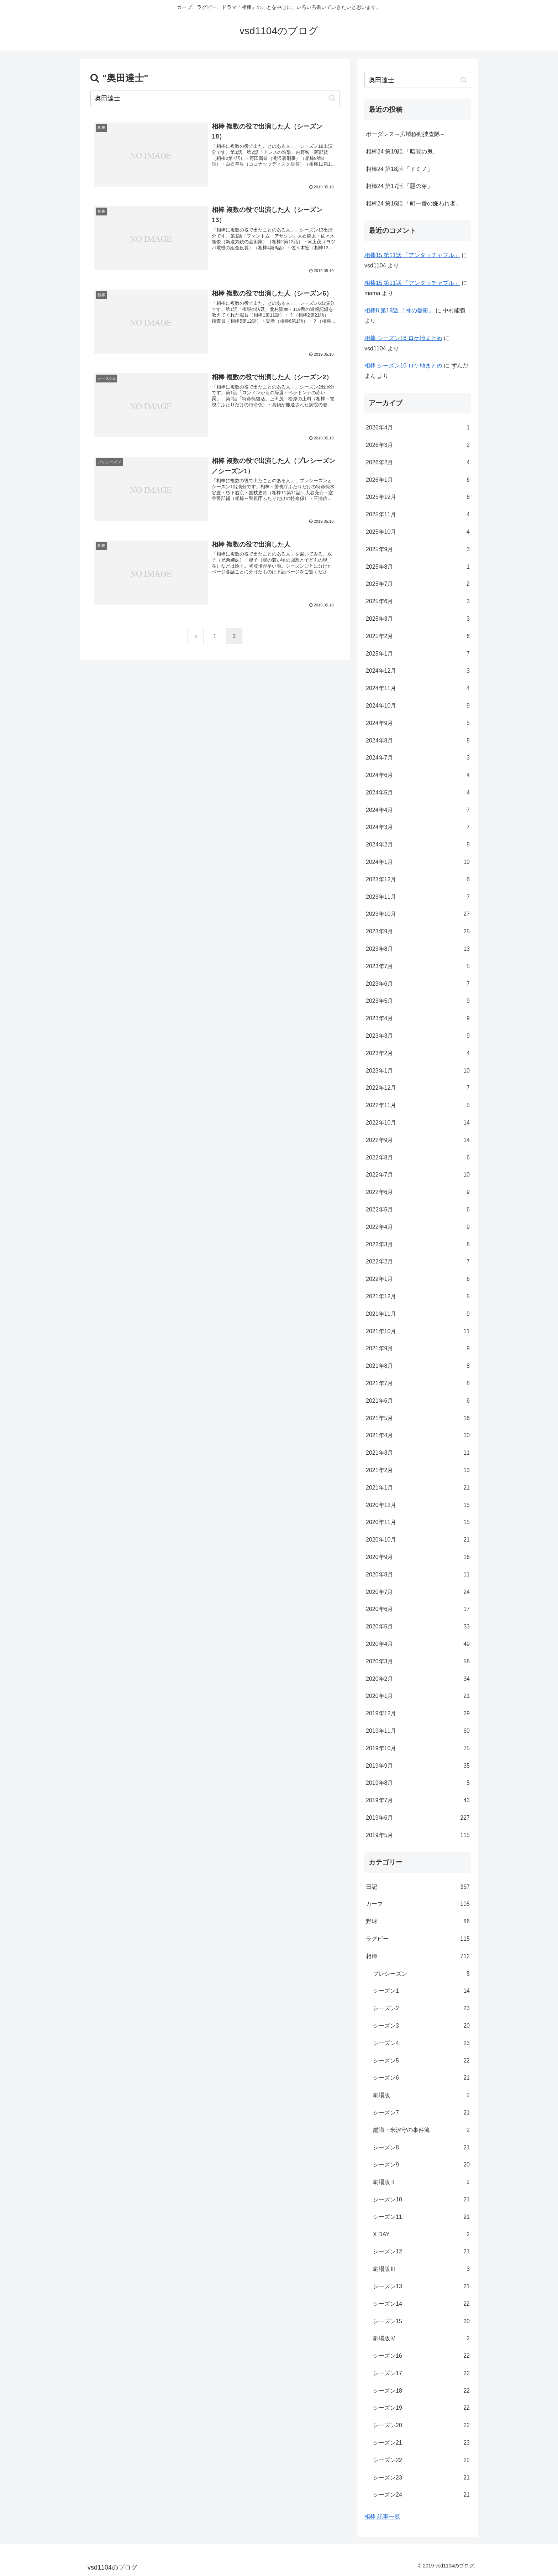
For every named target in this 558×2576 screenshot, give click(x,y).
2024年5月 (418, 793)
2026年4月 (418, 428)
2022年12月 (418, 1088)
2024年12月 (418, 671)
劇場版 (421, 2095)
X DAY (421, 2235)
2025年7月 (418, 584)
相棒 (418, 1956)
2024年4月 (418, 810)
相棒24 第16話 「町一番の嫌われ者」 (413, 203)
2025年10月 (418, 532)
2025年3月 (418, 619)
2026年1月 (418, 480)
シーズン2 (421, 2008)
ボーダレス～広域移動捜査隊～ (406, 134)
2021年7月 (418, 1383)
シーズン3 (421, 2026)
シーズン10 (421, 2200)
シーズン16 (421, 2356)
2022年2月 (418, 1262)
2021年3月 (418, 1453)
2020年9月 (418, 1557)
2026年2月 (418, 463)
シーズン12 (421, 2252)
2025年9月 (418, 549)
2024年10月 (418, 706)
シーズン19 (421, 2408)
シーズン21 (421, 2443)
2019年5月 (418, 1835)
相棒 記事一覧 (382, 2517)
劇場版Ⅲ (421, 2269)
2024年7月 (418, 758)
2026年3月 (418, 445)
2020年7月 (418, 1592)
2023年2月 (418, 1053)
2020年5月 (418, 1627)
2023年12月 (418, 880)
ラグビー (418, 1939)
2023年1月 (418, 1071)
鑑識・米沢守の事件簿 (421, 2130)
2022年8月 (418, 1158)
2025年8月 (418, 567)
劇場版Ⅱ (421, 2182)
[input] (214, 98)
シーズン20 (421, 2425)
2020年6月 (418, 1609)
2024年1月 (418, 862)
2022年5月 (418, 1210)
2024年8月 (418, 741)
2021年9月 (418, 1349)
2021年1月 (418, 1488)
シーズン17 (421, 2373)
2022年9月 (418, 1140)
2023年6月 (418, 984)
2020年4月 (418, 1644)
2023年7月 (418, 966)
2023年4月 (418, 1018)
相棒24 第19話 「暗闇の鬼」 (402, 151)
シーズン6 (421, 2078)
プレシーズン (421, 1974)
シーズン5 (421, 2061)
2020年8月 (418, 1575)
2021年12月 (418, 1297)
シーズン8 (421, 2148)
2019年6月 (418, 1818)
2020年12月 (418, 1505)
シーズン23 (421, 2478)
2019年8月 (418, 1783)
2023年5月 (418, 1001)
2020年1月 (418, 1696)
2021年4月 (418, 1435)
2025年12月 (418, 497)
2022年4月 (418, 1227)
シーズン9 (421, 2165)
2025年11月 (418, 515)
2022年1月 (418, 1279)
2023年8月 (418, 949)
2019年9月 (418, 1766)
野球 (418, 1922)
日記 (418, 1887)
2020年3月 (418, 1662)
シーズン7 (421, 2113)
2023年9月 (418, 932)
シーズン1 (421, 1991)
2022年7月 (418, 1175)
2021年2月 (418, 1470)
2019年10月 (418, 1748)
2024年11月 (418, 688)
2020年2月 (418, 1679)
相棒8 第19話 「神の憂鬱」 (399, 310)
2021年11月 (418, 1314)
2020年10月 (418, 1540)
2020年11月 (418, 1522)
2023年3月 (418, 1036)
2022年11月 (418, 1105)
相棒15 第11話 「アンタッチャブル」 (412, 255)
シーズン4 (421, 2043)
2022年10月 (418, 1123)
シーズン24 (421, 2495)
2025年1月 (418, 654)
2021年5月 (418, 1418)
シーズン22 (421, 2460)
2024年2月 (418, 845)
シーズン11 (421, 2217)
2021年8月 (418, 1366)
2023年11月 (418, 897)
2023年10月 (418, 914)
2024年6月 (418, 775)
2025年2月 (418, 636)
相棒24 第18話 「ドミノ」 (399, 169)
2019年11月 (418, 1731)
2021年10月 (418, 1331)
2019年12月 (418, 1714)
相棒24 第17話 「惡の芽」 (399, 186)
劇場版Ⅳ (421, 2338)
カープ (418, 1904)
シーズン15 (421, 2321)
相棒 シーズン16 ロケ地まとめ (403, 338)
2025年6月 (418, 601)
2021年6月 (418, 1401)
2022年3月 (418, 1245)
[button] (332, 98)
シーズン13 (421, 2287)
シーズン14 (421, 2304)
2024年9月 (418, 723)
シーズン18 (421, 2391)
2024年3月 (418, 827)
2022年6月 (418, 1192)
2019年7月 (418, 1800)
